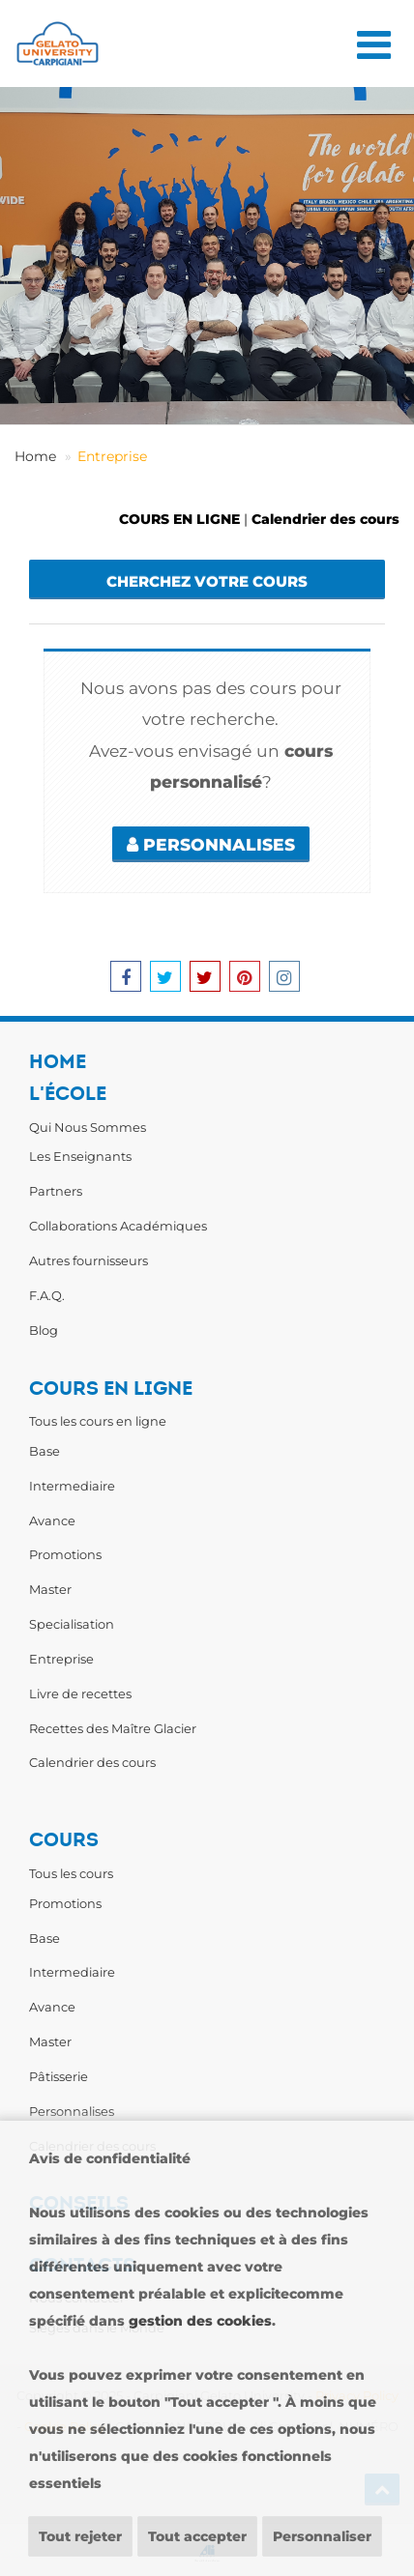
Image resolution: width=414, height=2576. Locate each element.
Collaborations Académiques (118, 1225)
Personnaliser (322, 2536)
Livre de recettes (80, 1693)
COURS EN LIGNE (179, 519)
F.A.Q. (47, 1295)
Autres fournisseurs (88, 1260)
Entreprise (112, 456)
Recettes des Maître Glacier (112, 1728)
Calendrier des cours (325, 519)
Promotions (65, 1554)
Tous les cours (71, 1873)
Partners (55, 1191)
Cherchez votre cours (207, 581)
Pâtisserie (58, 2076)
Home (35, 456)
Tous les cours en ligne (97, 1421)
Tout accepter (197, 2536)
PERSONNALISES (211, 844)
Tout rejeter (80, 2536)
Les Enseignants (80, 1156)
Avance (52, 1520)
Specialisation (71, 1624)
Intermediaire (72, 1485)
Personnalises (71, 2111)
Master (50, 1589)
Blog (43, 1330)
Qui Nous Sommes (87, 1127)
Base (44, 1451)
